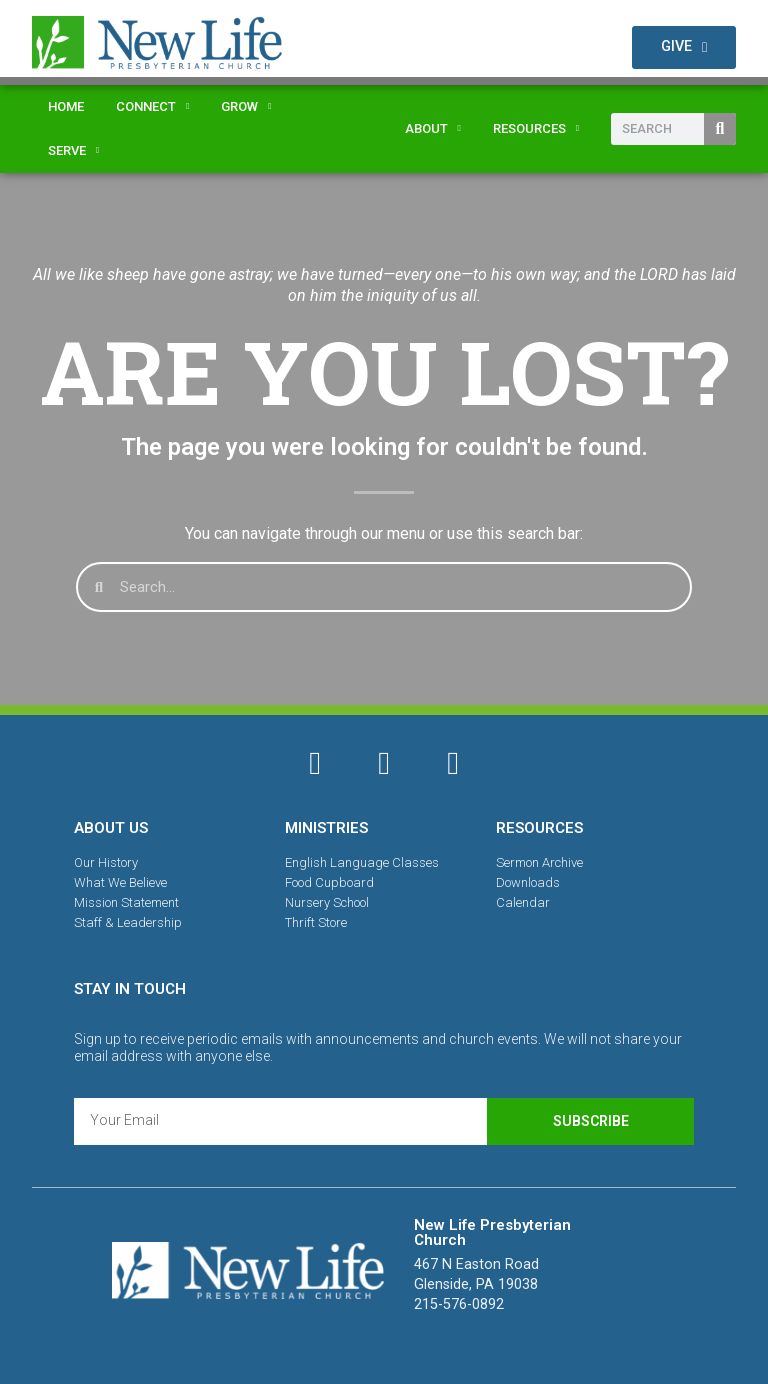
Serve (73, 150)
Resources (536, 128)
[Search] (720, 129)
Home (66, 106)
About (433, 128)
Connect (152, 106)
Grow (246, 106)
